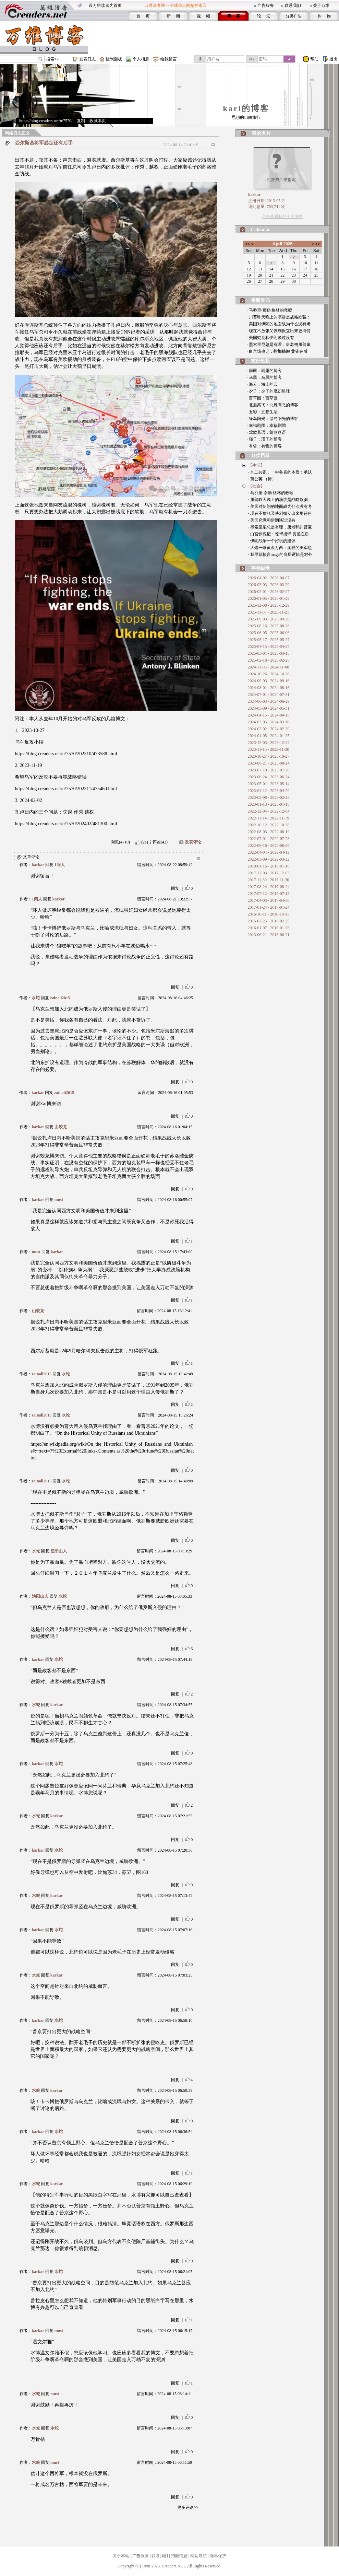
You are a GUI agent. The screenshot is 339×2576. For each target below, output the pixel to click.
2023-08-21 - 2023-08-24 (269, 763)
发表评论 (193, 842)
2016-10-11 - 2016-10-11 (268, 914)
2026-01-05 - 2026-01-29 (269, 598)
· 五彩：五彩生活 (262, 411)
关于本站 (121, 2555)
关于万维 (321, 5)
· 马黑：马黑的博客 (264, 377)
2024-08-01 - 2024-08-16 (269, 687)
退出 (333, 59)
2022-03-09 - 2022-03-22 (269, 859)
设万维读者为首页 (105, 5)
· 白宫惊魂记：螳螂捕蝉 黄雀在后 (277, 351)
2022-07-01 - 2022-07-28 (269, 838)
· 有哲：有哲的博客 (264, 446)
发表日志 (87, 59)
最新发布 (260, 300)
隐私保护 (218, 2555)
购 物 (324, 16)
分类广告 (294, 16)
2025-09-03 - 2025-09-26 (269, 619)
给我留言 (168, 59)
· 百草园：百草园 (262, 398)
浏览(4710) (120, 842)
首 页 (143, 16)
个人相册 (141, 59)
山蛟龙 (61, 1126)
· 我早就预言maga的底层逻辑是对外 (280, 554)
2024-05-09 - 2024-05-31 (269, 708)
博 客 (233, 16)
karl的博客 (246, 108)
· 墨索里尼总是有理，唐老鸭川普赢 (279, 344)
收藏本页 (97, 120)
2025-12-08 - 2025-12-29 (269, 605)
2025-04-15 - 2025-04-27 (269, 646)
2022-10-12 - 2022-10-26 (269, 825)
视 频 (203, 16)
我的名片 (261, 133)
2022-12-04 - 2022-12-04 (269, 811)
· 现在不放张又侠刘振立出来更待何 (279, 330)
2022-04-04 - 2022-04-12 (269, 852)
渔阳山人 (58, 1551)
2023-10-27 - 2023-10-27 (269, 756)
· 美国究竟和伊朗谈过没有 (270, 337)
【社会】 (256, 485)
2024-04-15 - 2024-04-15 (269, 715)
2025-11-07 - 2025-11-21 (268, 612)
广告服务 (265, 5)
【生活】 (256, 465)
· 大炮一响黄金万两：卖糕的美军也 (280, 547)
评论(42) (160, 842)
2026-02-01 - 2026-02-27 (269, 591)
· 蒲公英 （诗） (262, 479)
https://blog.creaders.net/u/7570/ (45, 120)
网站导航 (198, 2555)
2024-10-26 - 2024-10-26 (269, 674)
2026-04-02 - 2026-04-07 (269, 577)
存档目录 (260, 568)
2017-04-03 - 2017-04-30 (269, 900)
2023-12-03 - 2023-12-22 (269, 742)
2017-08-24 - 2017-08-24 (269, 886)
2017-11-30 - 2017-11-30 (268, 879)
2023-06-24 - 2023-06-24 (269, 776)
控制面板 (114, 59)
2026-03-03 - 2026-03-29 (269, 584)
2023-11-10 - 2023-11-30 (268, 749)
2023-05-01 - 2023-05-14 (269, 783)
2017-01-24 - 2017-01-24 (269, 907)
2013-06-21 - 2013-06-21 (269, 934)
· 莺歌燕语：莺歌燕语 (266, 432)
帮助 (314, 59)
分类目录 (260, 455)
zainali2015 (60, 997)
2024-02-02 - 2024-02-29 (269, 728)
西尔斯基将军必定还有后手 (44, 142)
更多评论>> (187, 2507)
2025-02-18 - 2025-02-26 (269, 660)
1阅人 (60, 864)
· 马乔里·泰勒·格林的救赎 (269, 310)
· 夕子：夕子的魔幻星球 (268, 391)
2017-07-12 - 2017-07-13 (269, 893)
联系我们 (292, 5)
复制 (81, 120)
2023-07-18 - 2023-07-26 (269, 770)
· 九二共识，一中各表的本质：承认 (280, 472)
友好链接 (260, 360)
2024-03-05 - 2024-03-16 (269, 722)
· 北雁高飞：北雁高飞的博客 (272, 405)
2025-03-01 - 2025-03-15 (269, 653)
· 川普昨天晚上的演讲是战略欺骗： (279, 317)
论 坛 (263, 16)
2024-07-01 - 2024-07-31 (269, 694)
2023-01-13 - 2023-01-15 (269, 804)
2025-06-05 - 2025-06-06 (269, 632)
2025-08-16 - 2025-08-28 (269, 625)
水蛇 (36, 997)
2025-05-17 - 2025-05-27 (269, 639)
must (59, 1199)
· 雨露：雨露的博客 (264, 370)
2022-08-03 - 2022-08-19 (269, 831)
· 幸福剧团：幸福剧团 (266, 425)
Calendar (260, 229)
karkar (38, 864)
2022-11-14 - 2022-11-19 (268, 818)
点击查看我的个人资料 (282, 216)
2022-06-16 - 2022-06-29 (269, 845)
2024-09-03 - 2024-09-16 (269, 680)
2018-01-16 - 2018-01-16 (269, 866)
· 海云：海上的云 (262, 384)
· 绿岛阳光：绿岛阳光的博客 (272, 418)
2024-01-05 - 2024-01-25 (269, 735)
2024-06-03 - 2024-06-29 (269, 701)
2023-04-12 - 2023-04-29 (269, 790)
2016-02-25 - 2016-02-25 (269, 921)
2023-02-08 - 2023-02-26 (269, 797)
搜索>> (52, 59)
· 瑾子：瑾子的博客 (264, 439)
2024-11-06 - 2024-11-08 (268, 667)
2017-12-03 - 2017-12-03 (269, 873)
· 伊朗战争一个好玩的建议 (271, 540)
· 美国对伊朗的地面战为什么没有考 (279, 324)
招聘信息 (179, 2555)
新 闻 (173, 16)
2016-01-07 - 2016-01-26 (269, 927)
